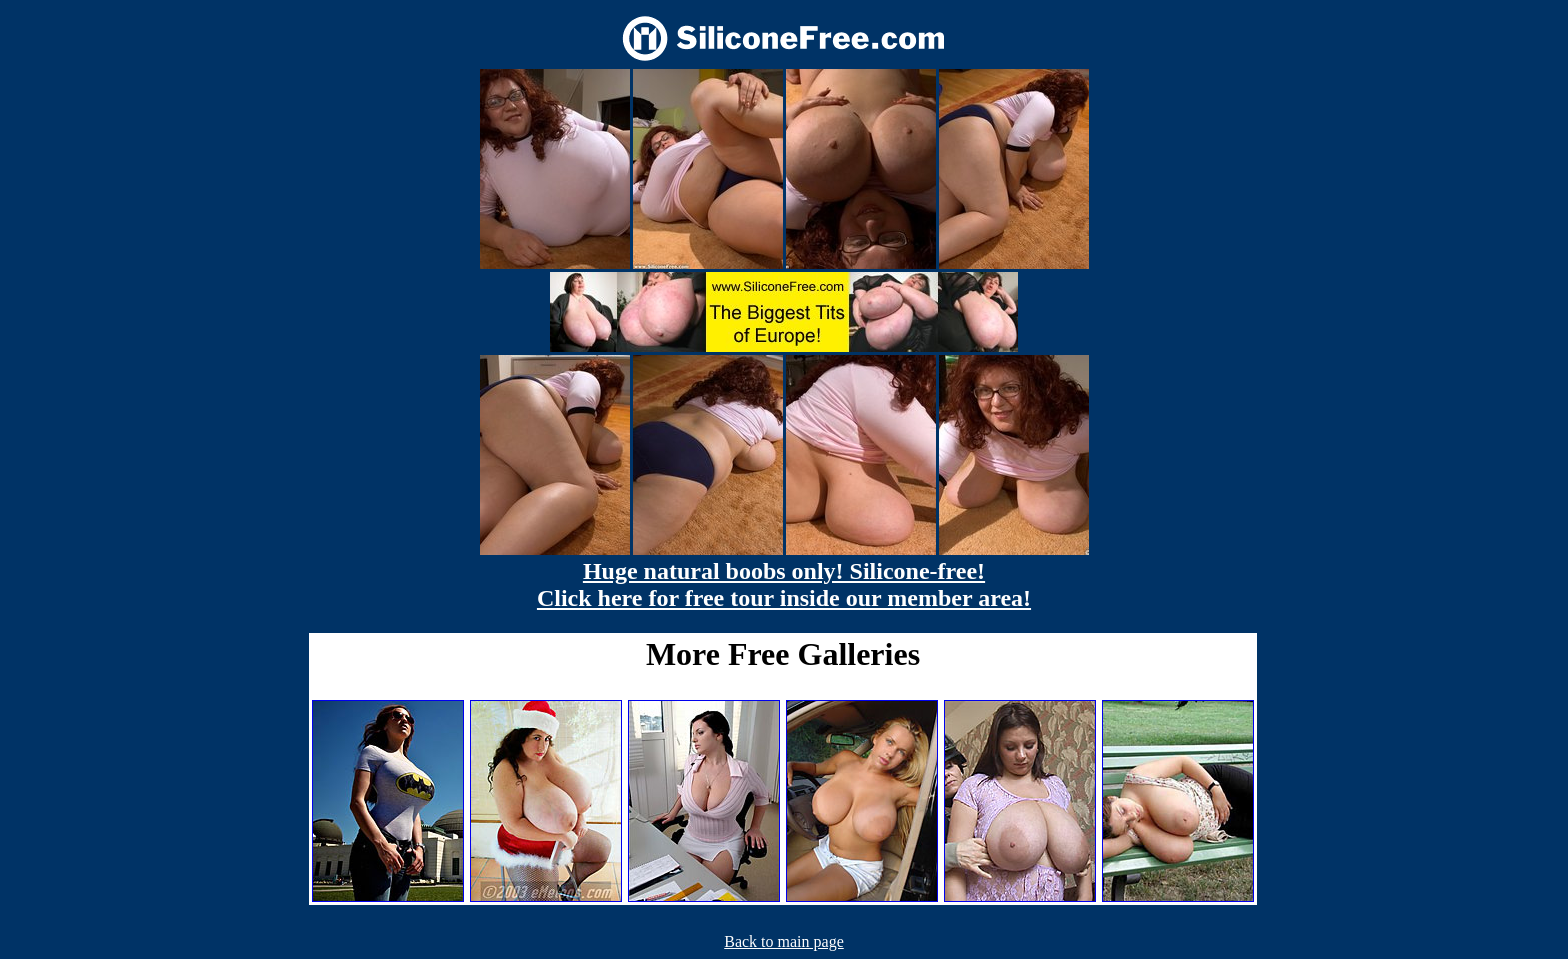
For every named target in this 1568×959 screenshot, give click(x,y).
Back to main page (784, 941)
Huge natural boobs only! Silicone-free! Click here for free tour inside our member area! (784, 584)
